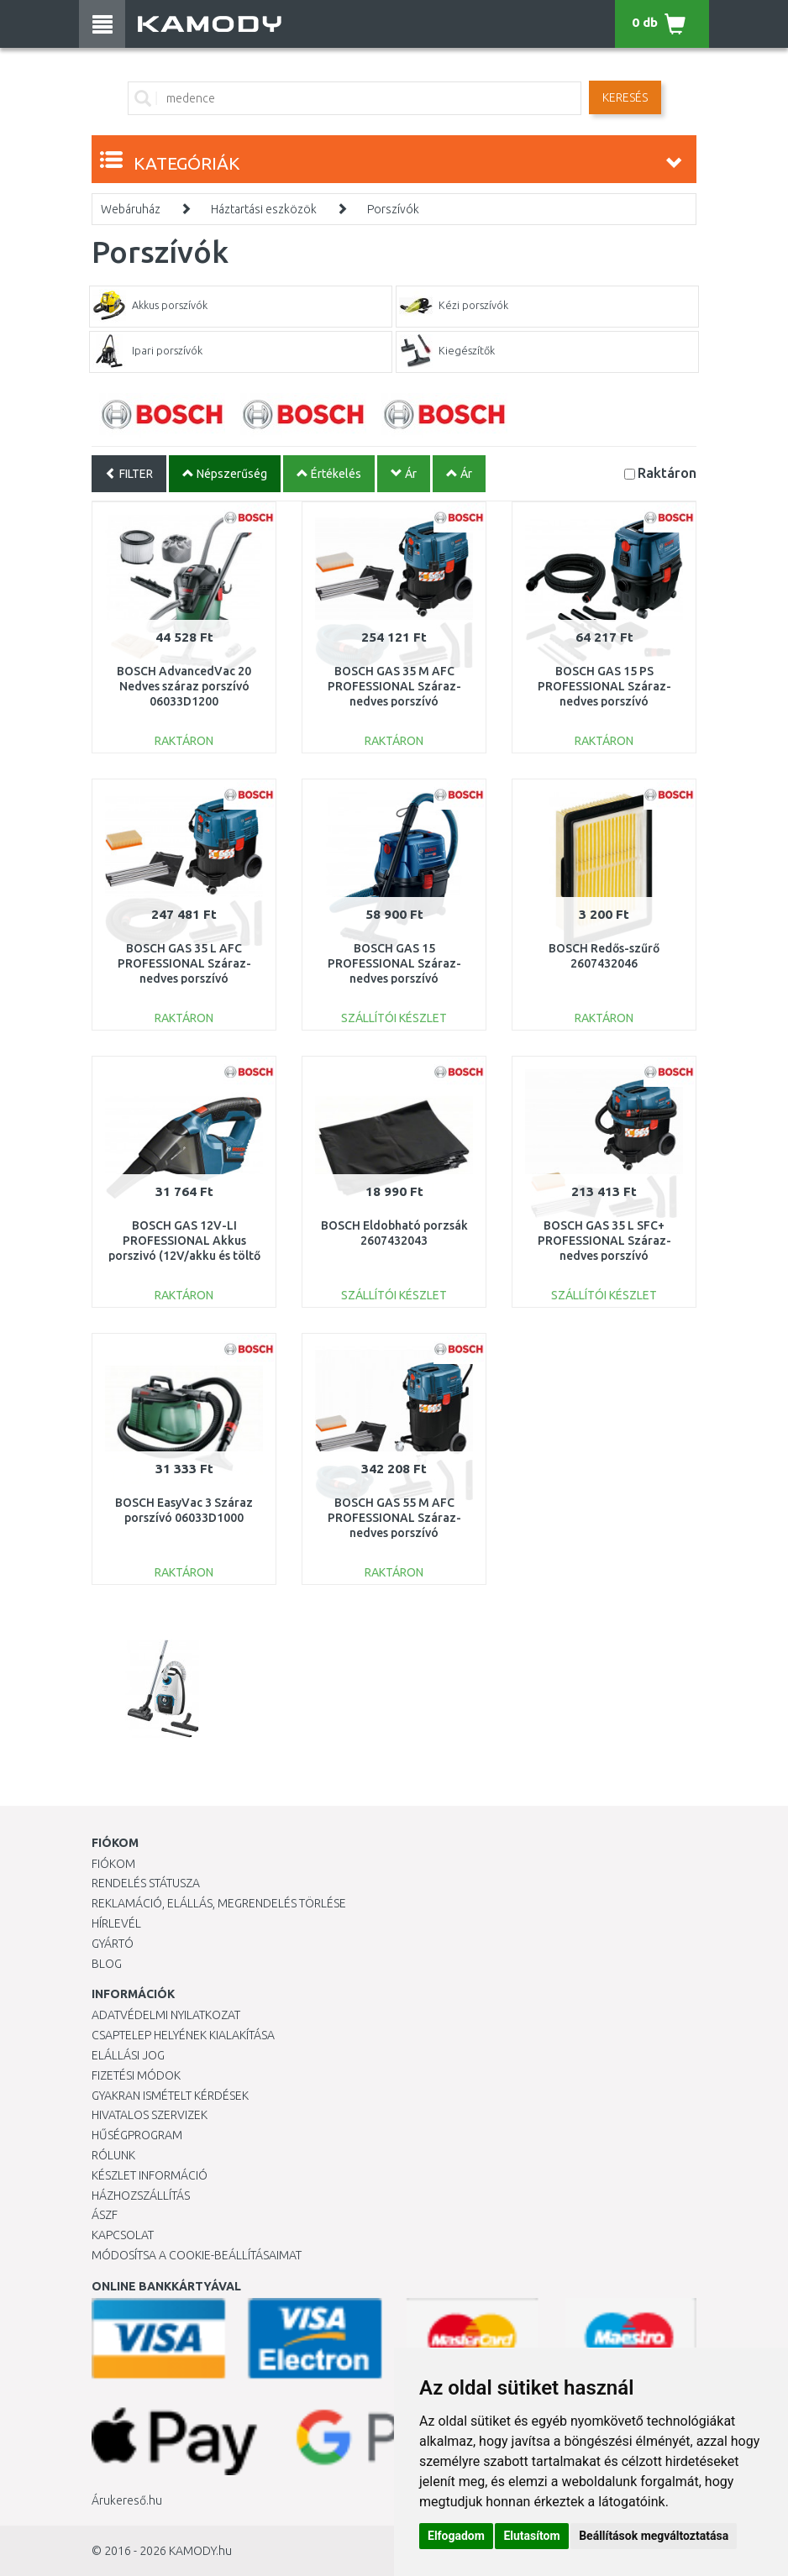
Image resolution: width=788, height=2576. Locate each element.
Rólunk (113, 2155)
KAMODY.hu (200, 2551)
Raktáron (667, 472)
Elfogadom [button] (456, 2535)
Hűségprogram (137, 2135)
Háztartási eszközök (264, 209)
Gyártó (113, 1943)
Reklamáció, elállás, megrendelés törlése (219, 1903)
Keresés (625, 97)
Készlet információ (150, 2175)
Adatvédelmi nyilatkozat (166, 2015)
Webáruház (130, 209)
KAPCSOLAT (123, 2235)
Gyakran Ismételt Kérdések (170, 2095)
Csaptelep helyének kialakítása (183, 2035)
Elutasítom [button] (531, 2535)
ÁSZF (105, 2215)
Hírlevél (116, 1923)
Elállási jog (128, 2055)
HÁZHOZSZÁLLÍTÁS (141, 2195)
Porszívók (393, 209)
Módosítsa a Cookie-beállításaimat (197, 2255)
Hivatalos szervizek (150, 2115)
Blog (107, 1963)
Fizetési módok (136, 2075)
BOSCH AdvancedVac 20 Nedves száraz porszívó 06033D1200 (184, 686)
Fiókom (113, 1863)
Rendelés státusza (146, 1883)
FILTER (129, 473)
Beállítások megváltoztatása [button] (653, 2535)
